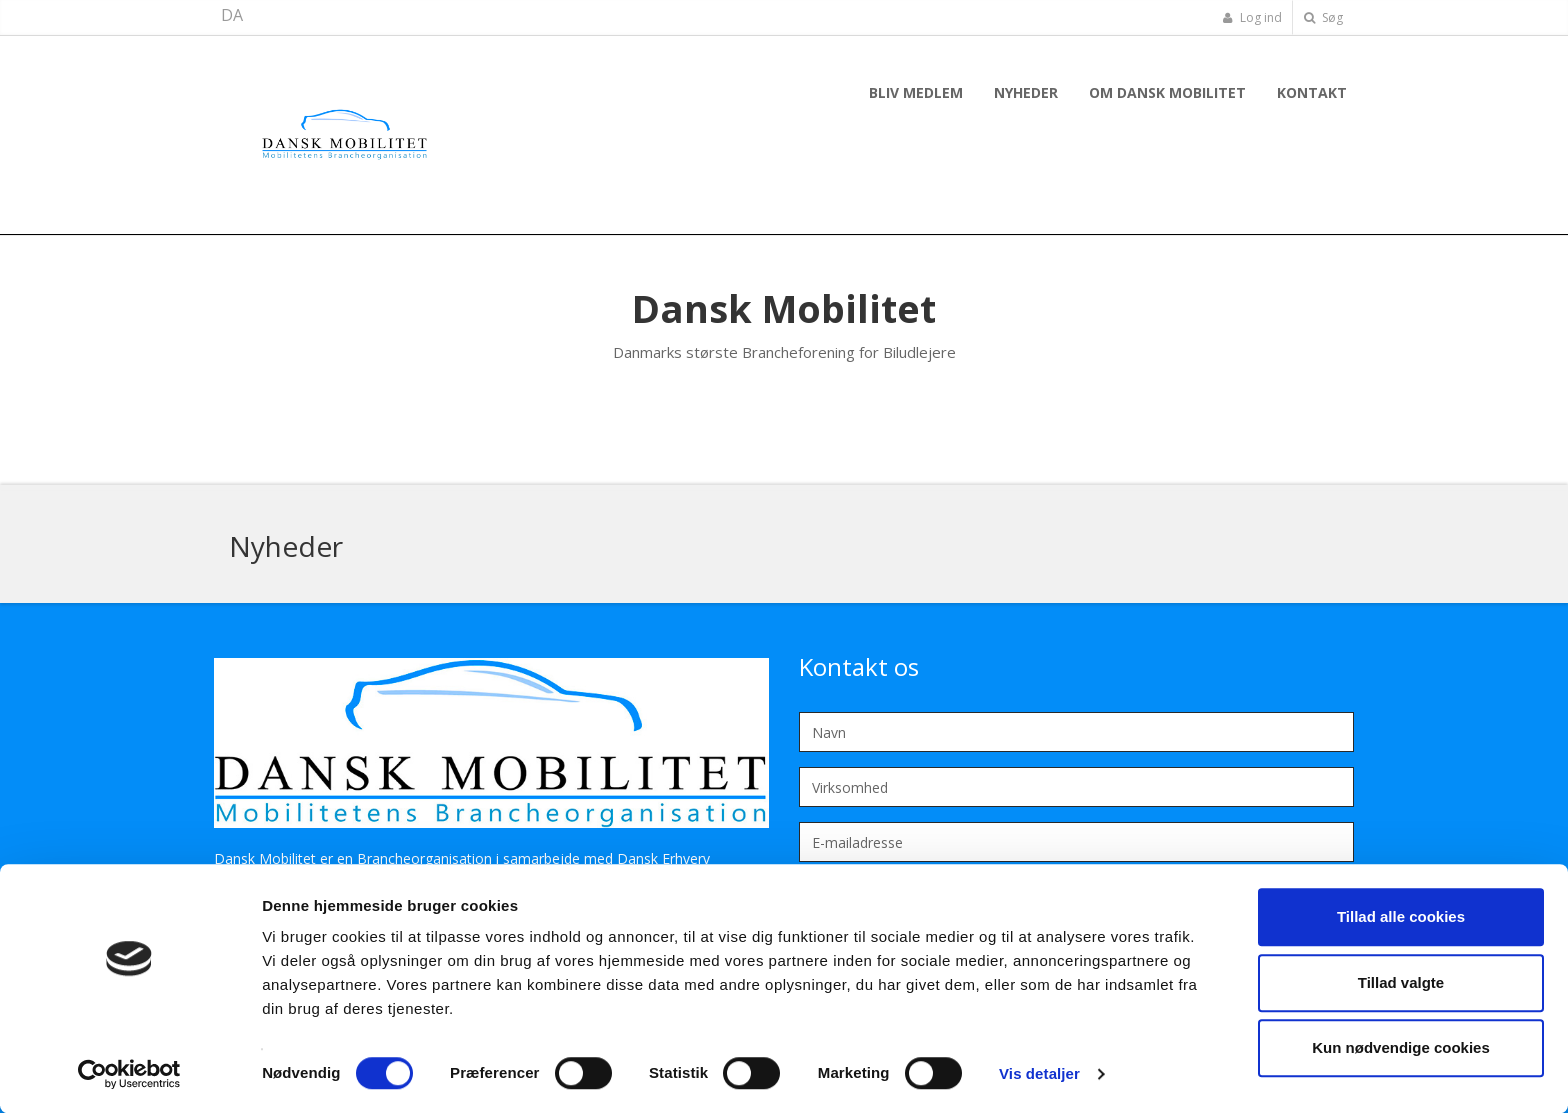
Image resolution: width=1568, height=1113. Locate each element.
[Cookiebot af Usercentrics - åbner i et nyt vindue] (129, 1074)
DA (232, 15)
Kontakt (1312, 92)
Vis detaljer (1039, 1073)
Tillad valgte (1401, 982)
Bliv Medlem (916, 92)
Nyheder (1026, 92)
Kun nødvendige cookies (1401, 1047)
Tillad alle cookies (1401, 916)
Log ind (1252, 17)
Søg (1323, 17)
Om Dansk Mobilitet (1167, 92)
